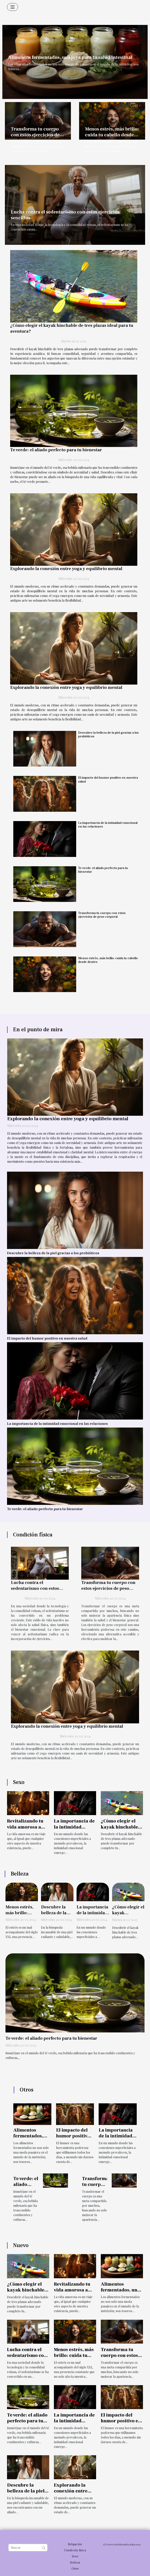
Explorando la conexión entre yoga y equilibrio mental (66, 569)
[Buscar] (27, 2547)
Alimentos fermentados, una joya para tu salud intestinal (70, 57)
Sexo (75, 2556)
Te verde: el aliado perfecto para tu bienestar (56, 450)
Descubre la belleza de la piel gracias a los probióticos (108, 734)
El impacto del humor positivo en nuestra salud (108, 779)
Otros (75, 2569)
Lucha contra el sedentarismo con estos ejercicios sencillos (65, 215)
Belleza (75, 2563)
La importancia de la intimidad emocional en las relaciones (108, 824)
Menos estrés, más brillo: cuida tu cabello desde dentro (112, 135)
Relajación (75, 2544)
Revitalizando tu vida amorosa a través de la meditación (25, 1830)
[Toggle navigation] (12, 7)
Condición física (75, 2550)
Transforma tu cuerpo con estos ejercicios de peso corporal (35, 135)
